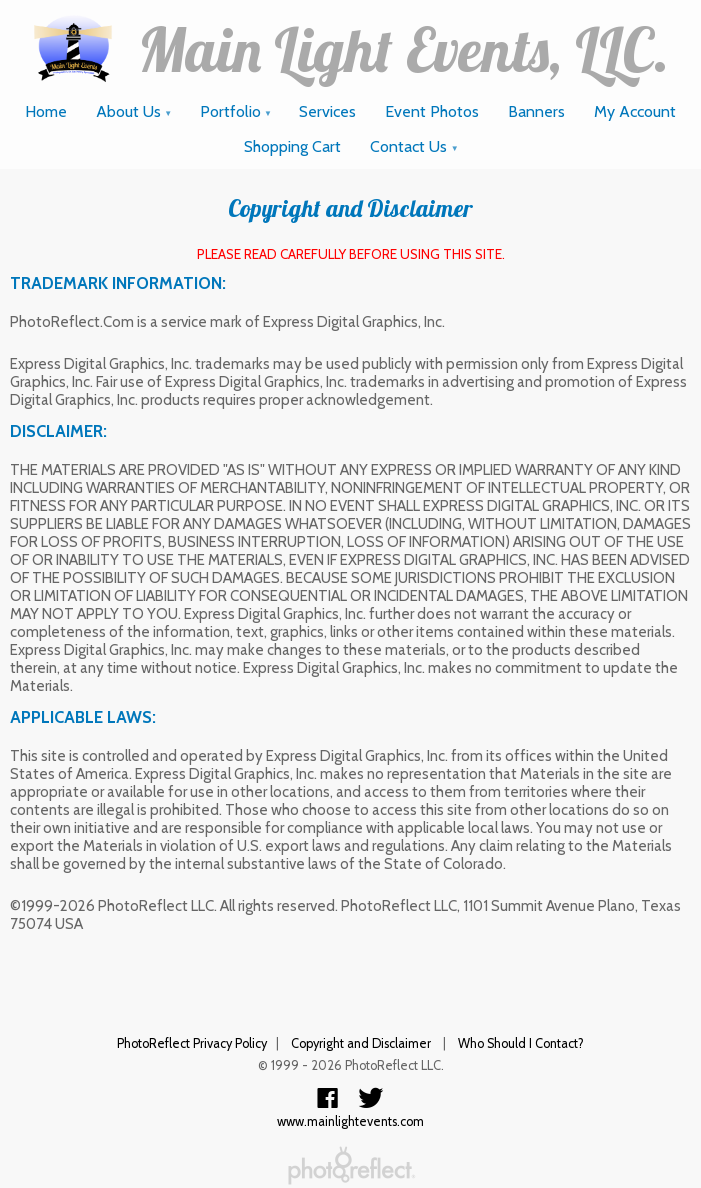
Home (46, 111)
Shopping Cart (292, 146)
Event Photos (432, 111)
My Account (635, 111)
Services (327, 111)
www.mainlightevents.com (350, 1121)
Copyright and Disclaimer (362, 1043)
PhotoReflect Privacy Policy (192, 1043)
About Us (134, 111)
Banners (536, 111)
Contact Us (414, 146)
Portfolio (236, 111)
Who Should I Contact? (521, 1043)
